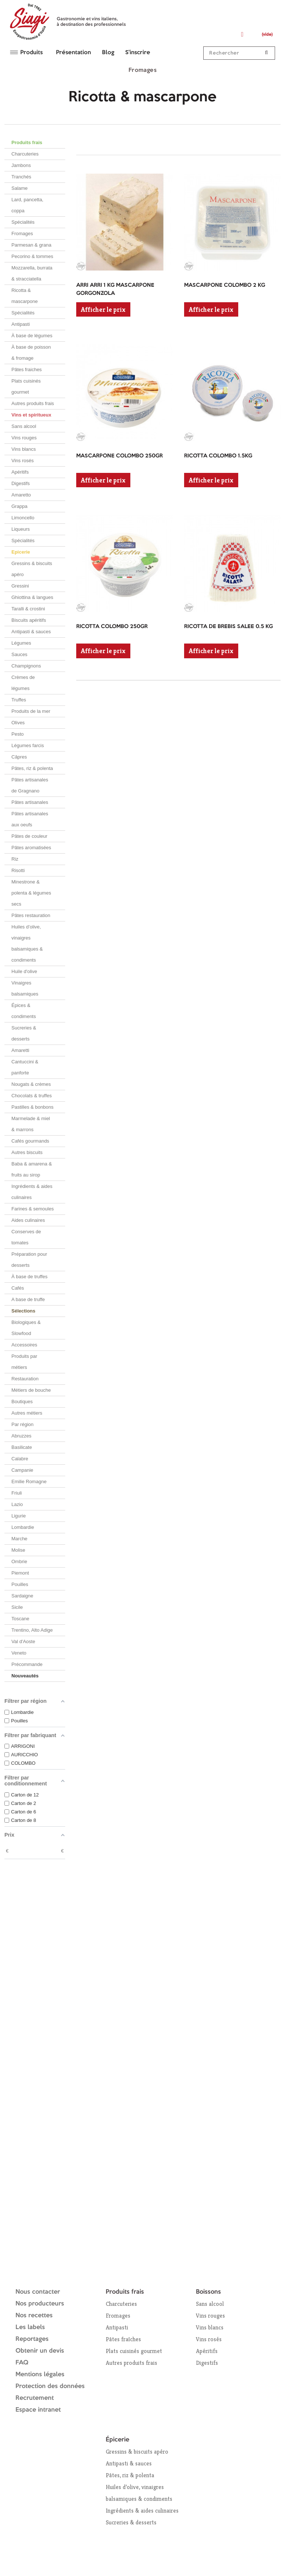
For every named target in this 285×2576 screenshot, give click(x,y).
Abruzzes (21, 1436)
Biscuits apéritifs (28, 620)
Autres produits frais (32, 403)
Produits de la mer (30, 711)
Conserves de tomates (26, 1237)
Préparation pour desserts (29, 1259)
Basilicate (21, 1447)
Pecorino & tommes (32, 256)
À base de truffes (29, 1276)
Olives (18, 722)
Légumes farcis (27, 745)
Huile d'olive (24, 971)
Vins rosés (22, 460)
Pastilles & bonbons (32, 1107)
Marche (19, 1538)
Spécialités (23, 222)
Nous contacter (37, 2292)
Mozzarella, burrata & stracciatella (31, 273)
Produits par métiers (24, 1361)
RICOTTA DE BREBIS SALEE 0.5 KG (228, 626)
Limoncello (22, 517)
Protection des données (50, 2386)
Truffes (18, 700)
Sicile (17, 1607)
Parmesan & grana (31, 245)
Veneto (19, 1653)
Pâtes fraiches (26, 369)
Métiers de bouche (31, 1390)
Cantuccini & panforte (24, 1067)
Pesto (17, 734)
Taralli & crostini (28, 608)
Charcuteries (25, 154)
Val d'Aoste (23, 1641)
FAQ (21, 2363)
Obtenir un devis (39, 2351)
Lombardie (22, 1527)
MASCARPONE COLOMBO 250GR (119, 456)
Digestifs (20, 483)
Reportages (32, 2339)
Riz (14, 859)
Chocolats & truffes (31, 1095)
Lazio (17, 1504)
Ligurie (18, 1516)
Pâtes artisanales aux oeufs (29, 819)
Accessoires (24, 1345)
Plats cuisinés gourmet (26, 386)
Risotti (18, 870)
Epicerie (20, 552)
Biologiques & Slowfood (26, 1328)
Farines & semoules (32, 1209)
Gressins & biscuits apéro (31, 569)
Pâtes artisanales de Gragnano (29, 785)
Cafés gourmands (30, 1141)
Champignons (26, 666)
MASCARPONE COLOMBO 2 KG (224, 285)
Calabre (19, 1458)
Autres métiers (26, 1413)
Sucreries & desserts (23, 1033)
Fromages (22, 233)
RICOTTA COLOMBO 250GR (112, 626)
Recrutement (34, 2398)
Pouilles (19, 1584)
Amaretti (20, 1050)
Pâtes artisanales (29, 802)
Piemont (20, 1573)
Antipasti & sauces (31, 631)
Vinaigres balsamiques (24, 988)
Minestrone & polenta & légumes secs (31, 893)
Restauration (25, 1378)
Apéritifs (20, 472)
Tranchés (21, 176)
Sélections (23, 1311)
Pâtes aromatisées (31, 847)
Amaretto (21, 495)
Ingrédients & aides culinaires (31, 1192)
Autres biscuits (27, 1152)
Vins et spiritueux (31, 415)
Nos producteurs (39, 2304)
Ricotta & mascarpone (24, 295)
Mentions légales (39, 2374)
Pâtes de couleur (29, 836)
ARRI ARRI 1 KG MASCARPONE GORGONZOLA (115, 289)
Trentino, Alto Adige (32, 1630)
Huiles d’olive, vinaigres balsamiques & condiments (27, 943)
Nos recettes (34, 2315)
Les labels (30, 2327)
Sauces (19, 654)
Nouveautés (25, 1676)
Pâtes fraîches (123, 2339)
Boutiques (22, 1401)
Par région (22, 1424)
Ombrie (19, 1561)
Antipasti (20, 324)
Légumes (21, 643)
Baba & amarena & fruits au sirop (31, 1169)
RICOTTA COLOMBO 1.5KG (218, 456)
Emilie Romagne (28, 1481)
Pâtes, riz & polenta (32, 768)
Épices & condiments (23, 1011)
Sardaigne (22, 1596)
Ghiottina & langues (32, 597)
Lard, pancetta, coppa (27, 205)
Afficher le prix (103, 309)
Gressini (20, 586)
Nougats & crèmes (31, 1084)
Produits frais (26, 142)
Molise (18, 1550)
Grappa (19, 506)
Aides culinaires (28, 1220)
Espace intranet (38, 2410)
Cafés (17, 1288)
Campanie (22, 1470)
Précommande (27, 1664)
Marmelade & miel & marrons (30, 1124)
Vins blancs (23, 449)
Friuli (16, 1493)
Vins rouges (23, 437)
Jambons (21, 165)
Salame (19, 188)
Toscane (20, 1618)
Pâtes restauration (30, 915)
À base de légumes (31, 335)
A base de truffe (28, 1299)
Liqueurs (20, 529)
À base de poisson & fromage (31, 352)
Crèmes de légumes (23, 682)
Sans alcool (23, 426)
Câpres (19, 757)
